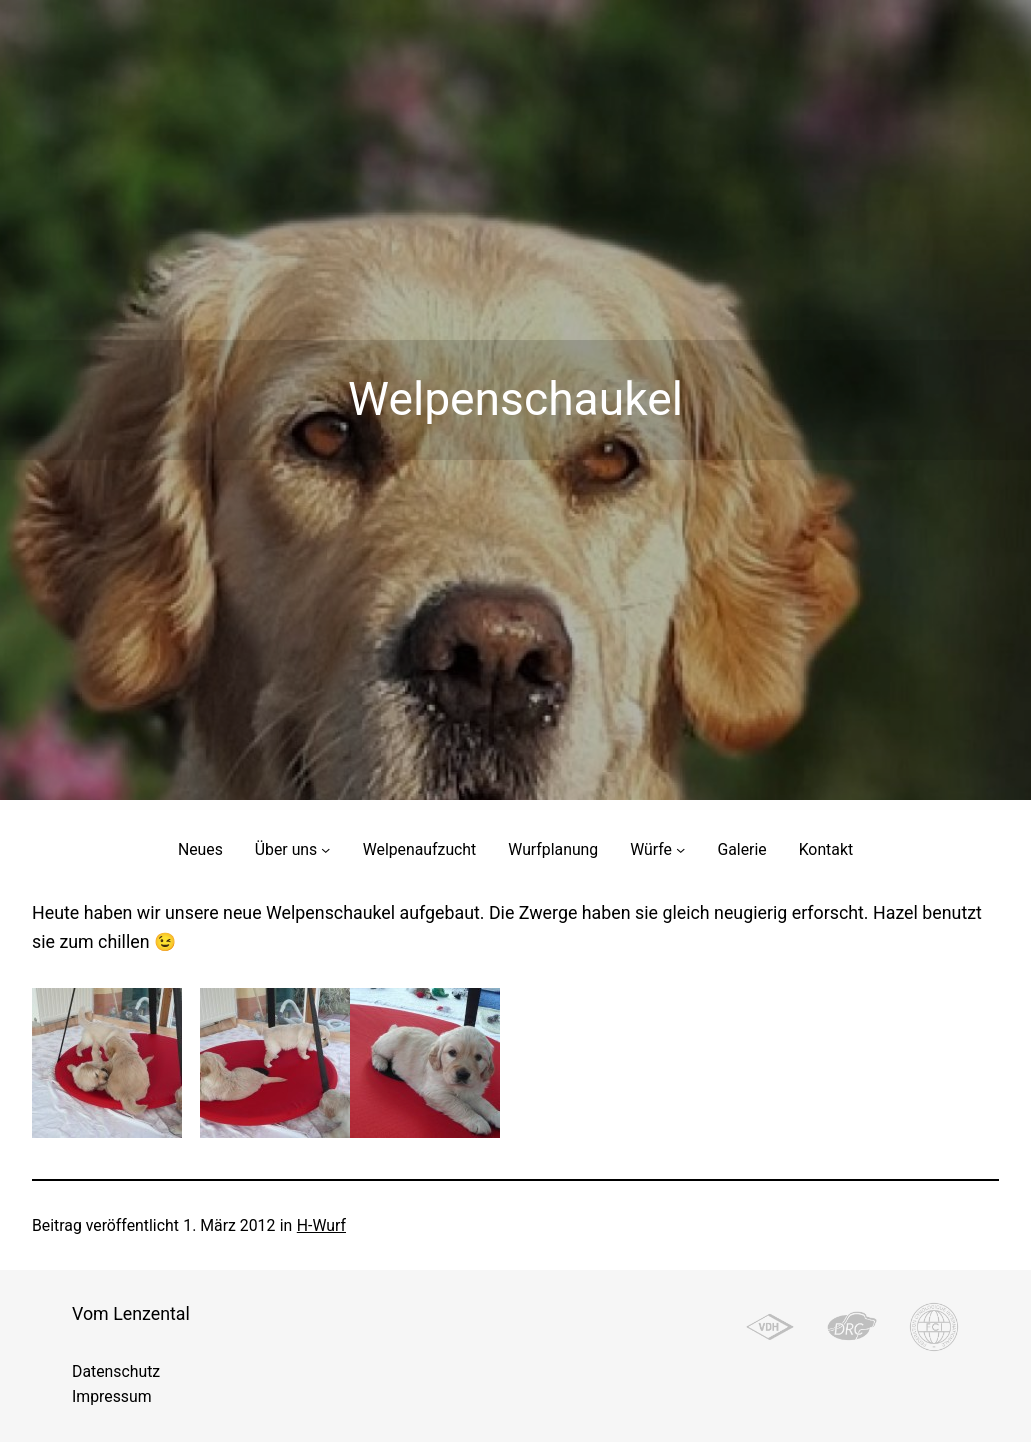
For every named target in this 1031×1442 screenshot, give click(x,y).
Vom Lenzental (131, 1313)
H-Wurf (321, 1225)
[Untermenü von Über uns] (325, 849)
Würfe (651, 849)
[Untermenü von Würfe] (680, 849)
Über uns (286, 849)
